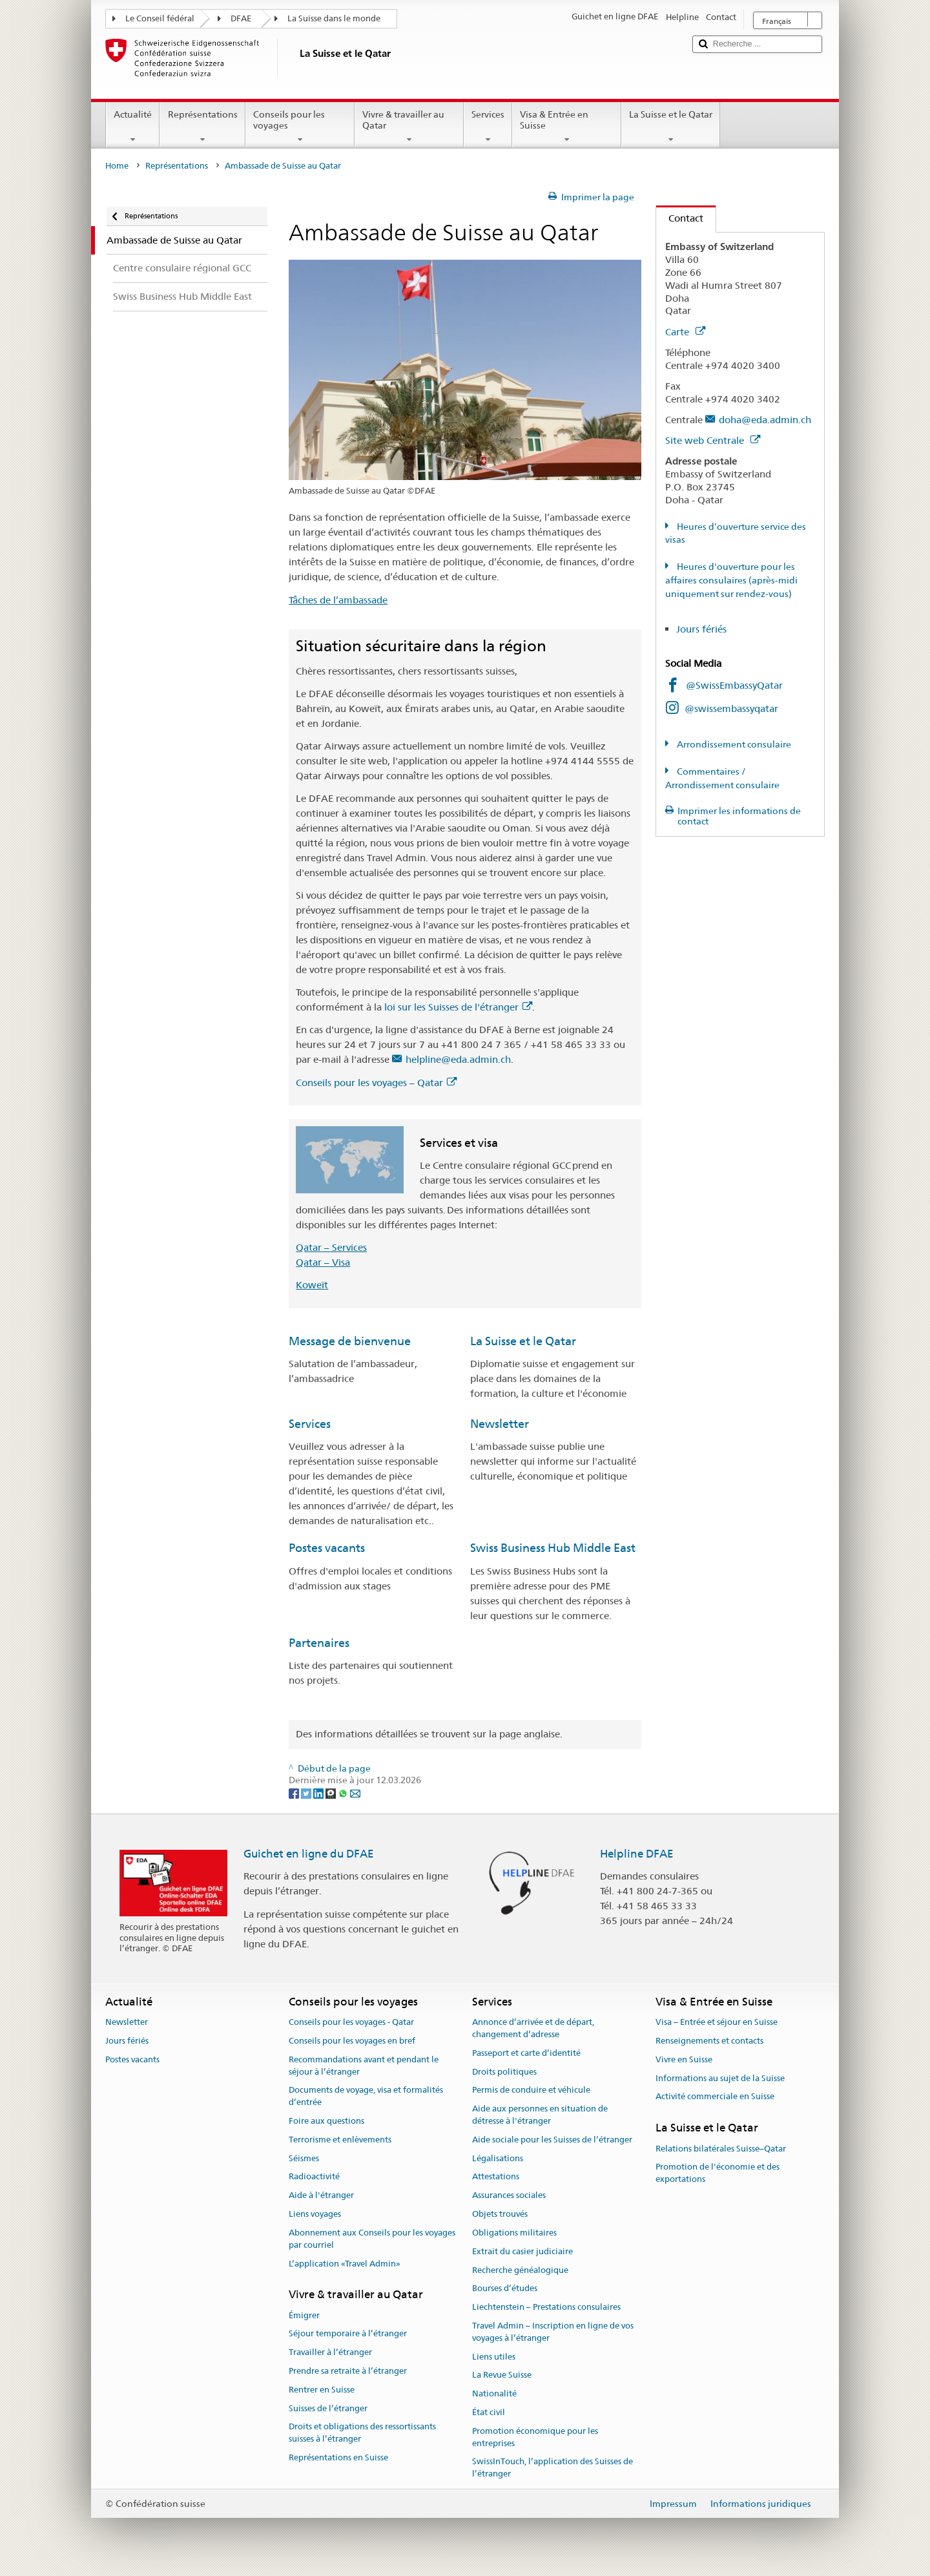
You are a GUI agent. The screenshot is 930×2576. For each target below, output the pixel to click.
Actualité (133, 126)
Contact (679, 218)
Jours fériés (701, 629)
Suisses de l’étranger (328, 2408)
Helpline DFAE (637, 1853)
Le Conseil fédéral (159, 18)
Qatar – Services (331, 1247)
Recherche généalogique (520, 2270)
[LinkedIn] (319, 1792)
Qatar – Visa (323, 1262)
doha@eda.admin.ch (765, 420)
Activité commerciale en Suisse (715, 2097)
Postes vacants (327, 1548)
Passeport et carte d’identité (526, 2053)
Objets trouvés (500, 2214)
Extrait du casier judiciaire (522, 2251)
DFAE (241, 18)
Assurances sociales (509, 2196)
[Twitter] (307, 1792)
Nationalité (494, 2393)
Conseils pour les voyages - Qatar (351, 2022)
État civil (488, 2412)
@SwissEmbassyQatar (734, 685)
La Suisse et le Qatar (670, 126)
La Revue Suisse (502, 2375)
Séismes (304, 2158)
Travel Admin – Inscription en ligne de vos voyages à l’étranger (553, 2332)
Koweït (312, 1285)
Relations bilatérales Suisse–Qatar (721, 2148)
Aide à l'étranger (321, 2196)
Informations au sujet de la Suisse (720, 2078)
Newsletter (499, 1423)
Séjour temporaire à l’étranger (348, 2334)
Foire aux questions (326, 2121)
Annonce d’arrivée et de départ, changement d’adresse (533, 2028)
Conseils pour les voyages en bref (352, 2041)
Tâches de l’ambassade (338, 600)
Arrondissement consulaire (733, 744)
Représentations (202, 126)
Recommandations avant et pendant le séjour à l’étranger (364, 2066)
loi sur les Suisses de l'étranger (458, 1007)
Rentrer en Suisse (322, 2389)
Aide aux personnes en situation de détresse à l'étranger (540, 2115)
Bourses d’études (504, 2289)
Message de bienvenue (350, 1341)
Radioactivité (314, 2177)
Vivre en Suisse (684, 2059)
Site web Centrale (712, 440)
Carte (685, 332)
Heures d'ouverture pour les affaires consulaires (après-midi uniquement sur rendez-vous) (731, 580)
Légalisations (497, 2158)
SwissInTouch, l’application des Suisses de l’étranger (552, 2468)
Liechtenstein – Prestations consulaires (546, 2307)
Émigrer (304, 2315)
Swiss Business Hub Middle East (553, 1548)
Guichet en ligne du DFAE (308, 1853)
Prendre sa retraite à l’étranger (348, 2371)
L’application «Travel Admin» (344, 2263)
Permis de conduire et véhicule (531, 2090)
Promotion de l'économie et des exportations (718, 2173)
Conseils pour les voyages (300, 126)
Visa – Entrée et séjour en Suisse (717, 2022)
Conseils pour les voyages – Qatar (376, 1082)
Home (117, 166)
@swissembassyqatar (731, 708)
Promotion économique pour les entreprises (535, 2437)
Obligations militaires (514, 2232)
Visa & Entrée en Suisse (567, 126)
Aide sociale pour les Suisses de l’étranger (552, 2139)
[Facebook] (295, 1792)
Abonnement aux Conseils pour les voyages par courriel (372, 2239)
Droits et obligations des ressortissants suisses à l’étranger (362, 2433)
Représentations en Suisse (338, 2457)
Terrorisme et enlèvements (340, 2139)
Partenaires (319, 1642)
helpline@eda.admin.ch (458, 1059)
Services (488, 126)
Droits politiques (504, 2072)
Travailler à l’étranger (330, 2352)
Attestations (495, 2177)
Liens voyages (315, 2214)
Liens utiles (493, 2356)
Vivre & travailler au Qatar (409, 126)
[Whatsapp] (344, 1792)
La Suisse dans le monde (333, 18)
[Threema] (332, 1792)
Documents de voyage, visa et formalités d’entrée (366, 2097)
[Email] (355, 1792)
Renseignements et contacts (709, 2041)
